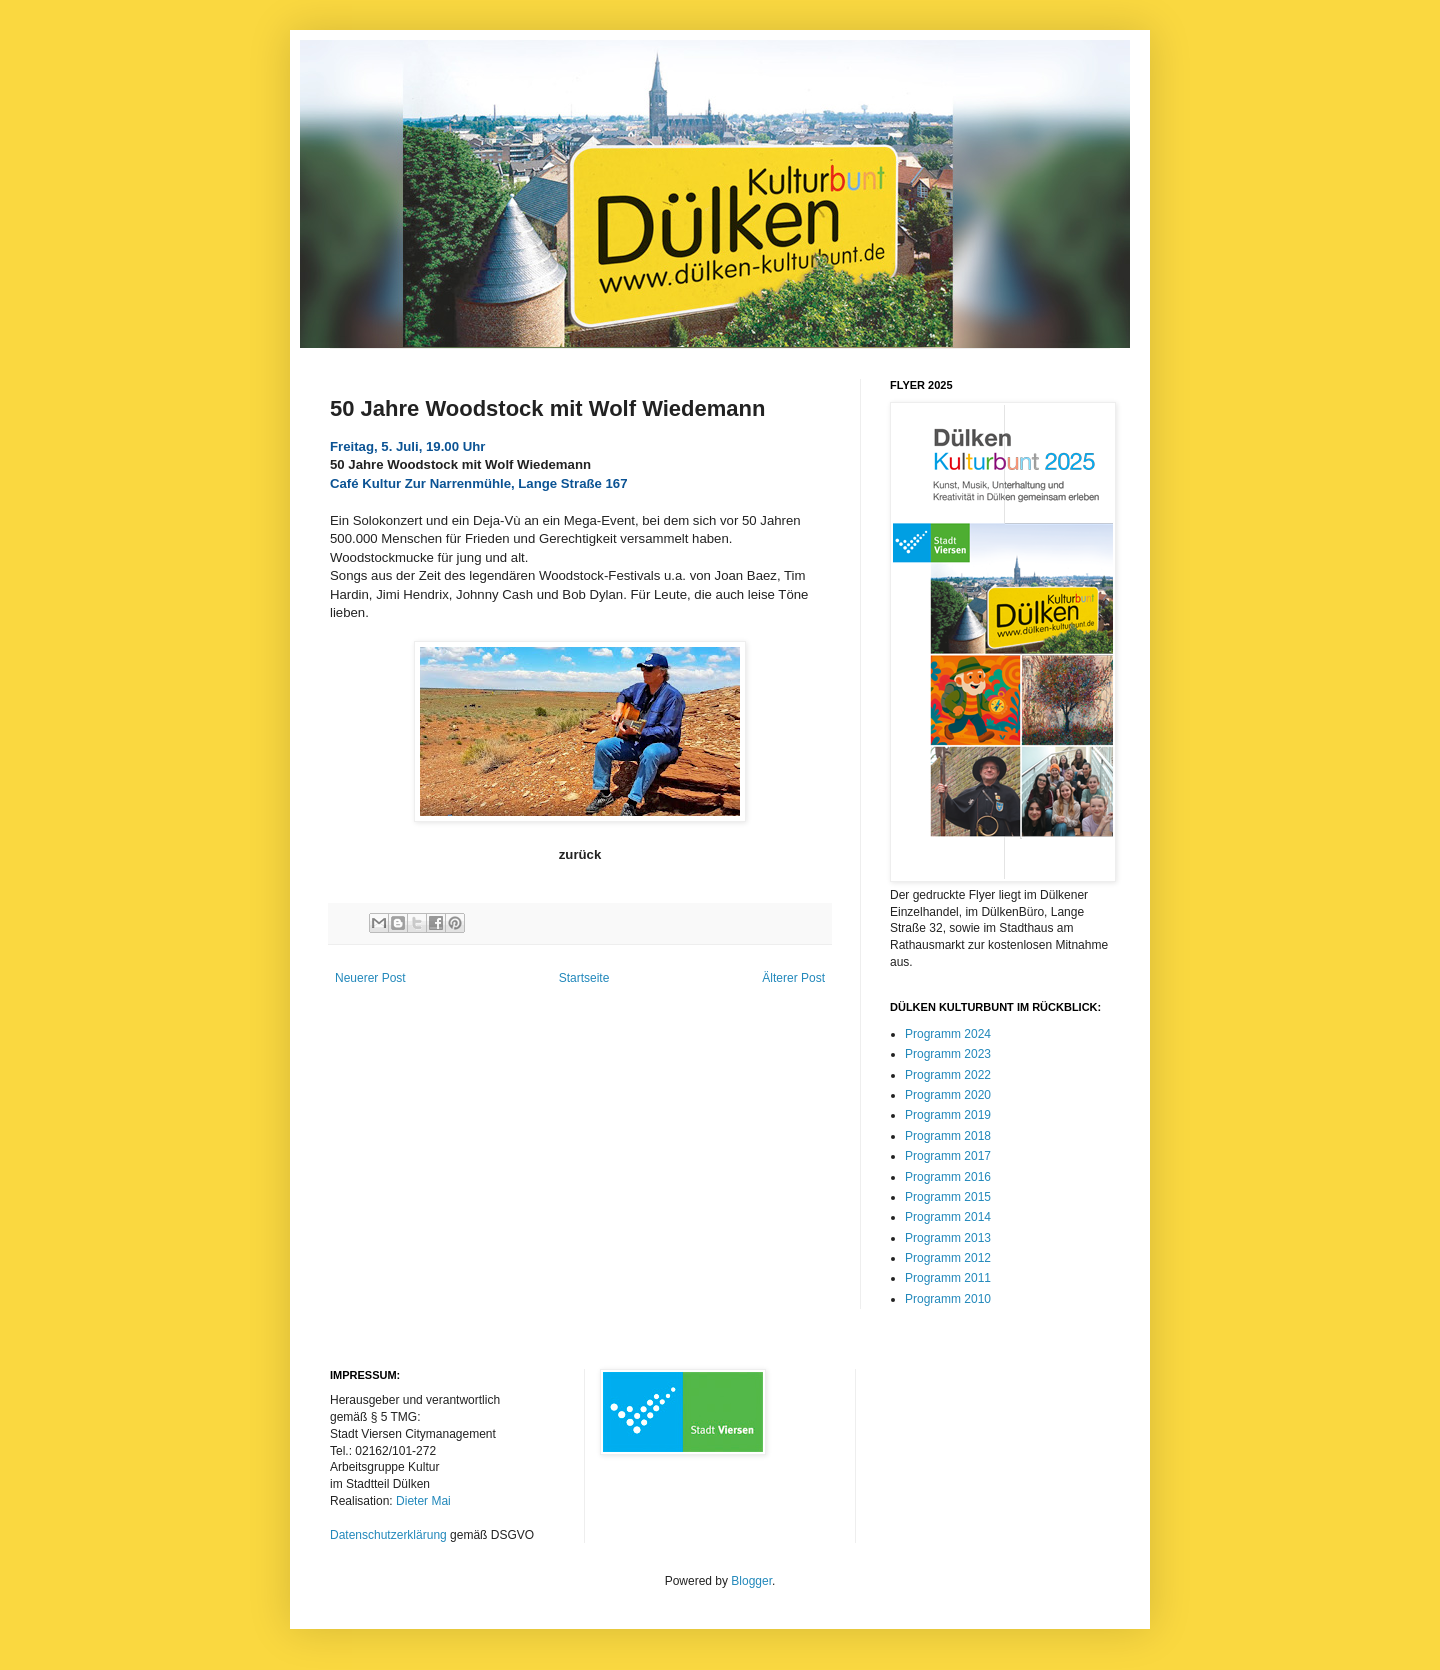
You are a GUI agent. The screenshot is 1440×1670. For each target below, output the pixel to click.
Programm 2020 (948, 1095)
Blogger (751, 1581)
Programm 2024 (948, 1034)
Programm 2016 (948, 1177)
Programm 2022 (948, 1075)
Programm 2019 (948, 1115)
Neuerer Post (370, 978)
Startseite (584, 978)
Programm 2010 (948, 1299)
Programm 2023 (948, 1054)
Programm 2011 (948, 1278)
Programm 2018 (948, 1136)
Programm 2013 (948, 1238)
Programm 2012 (948, 1258)
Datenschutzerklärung (388, 1535)
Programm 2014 (948, 1217)
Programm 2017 (948, 1156)
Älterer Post (793, 978)
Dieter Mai (423, 1501)
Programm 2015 (948, 1197)
